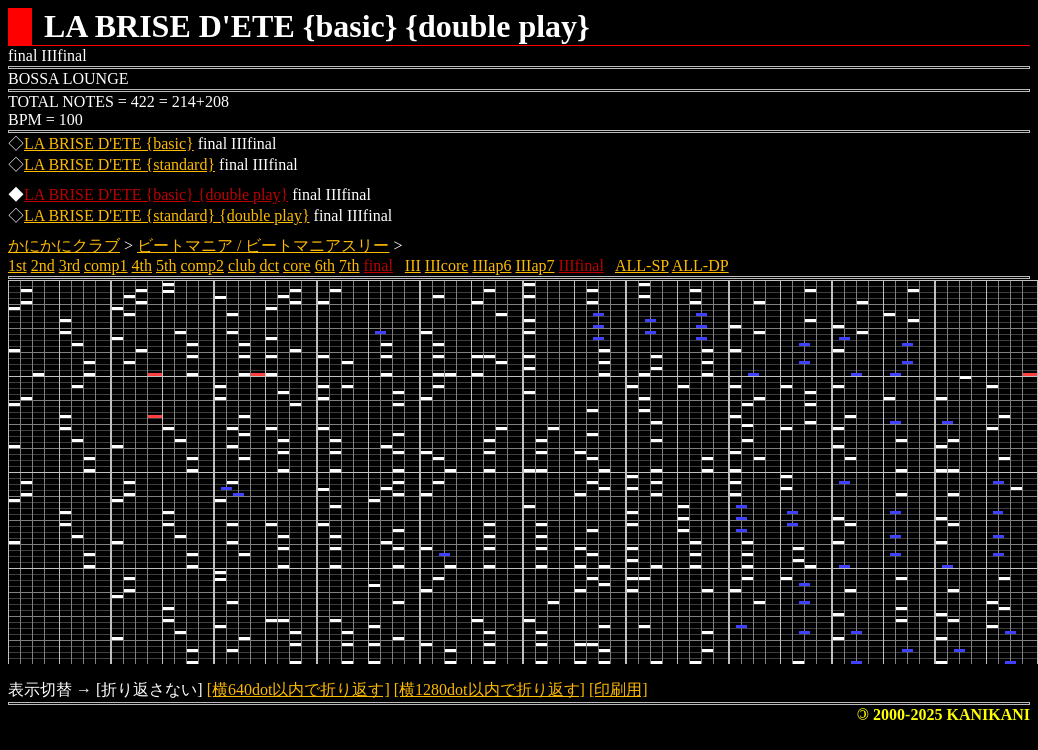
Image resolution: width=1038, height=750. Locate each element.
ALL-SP (642, 265)
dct (270, 265)
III (413, 265)
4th (142, 265)
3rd (69, 265)
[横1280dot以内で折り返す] (489, 689)
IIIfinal (581, 265)
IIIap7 (534, 265)
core (297, 265)
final (378, 265)
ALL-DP (700, 265)
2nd (43, 265)
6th (325, 265)
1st (17, 265)
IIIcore (447, 265)
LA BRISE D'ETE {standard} (119, 164)
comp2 (202, 265)
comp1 (106, 265)
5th (166, 265)
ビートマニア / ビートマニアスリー (263, 245)
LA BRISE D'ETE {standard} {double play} (167, 215)
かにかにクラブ (64, 245)
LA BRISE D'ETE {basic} (109, 143)
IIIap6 (491, 265)
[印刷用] (618, 689)
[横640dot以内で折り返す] (298, 689)
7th (349, 265)
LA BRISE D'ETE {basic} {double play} (156, 194)
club (242, 265)
